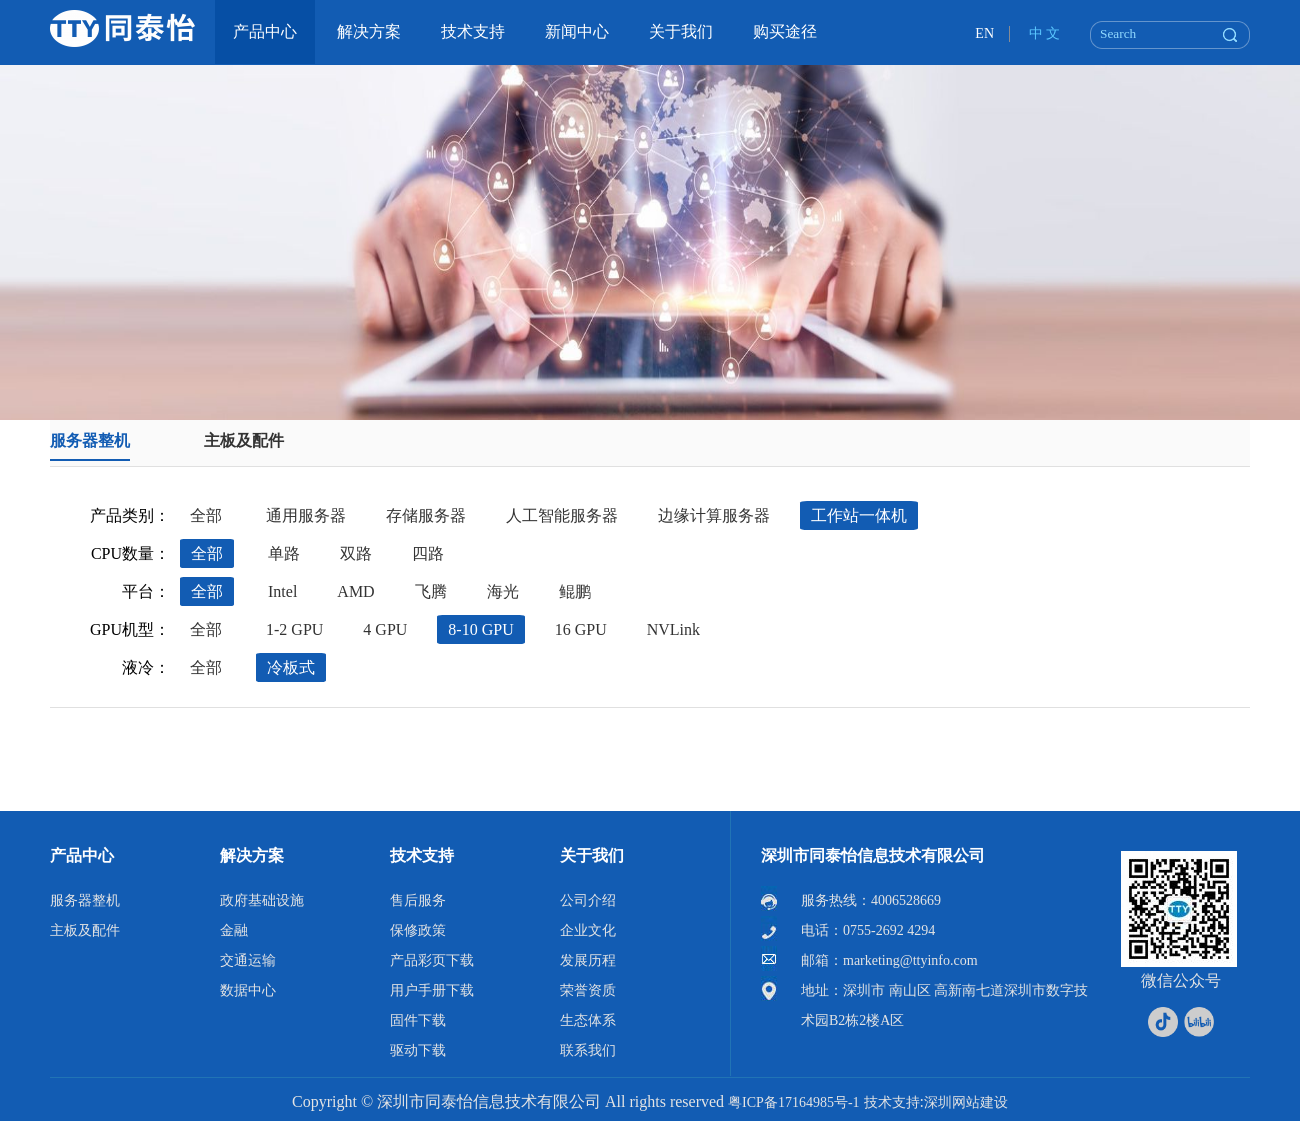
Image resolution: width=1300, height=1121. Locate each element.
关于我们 (592, 855)
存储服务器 (426, 515)
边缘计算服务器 (714, 515)
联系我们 (588, 1050)
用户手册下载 (432, 990)
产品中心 (82, 855)
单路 (284, 553)
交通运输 (248, 960)
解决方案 (252, 855)
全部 (206, 515)
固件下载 (418, 1020)
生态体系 (588, 1020)
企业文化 (588, 930)
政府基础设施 (262, 900)
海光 (503, 591)
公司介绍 (588, 900)
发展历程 (588, 960)
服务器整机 (90, 440)
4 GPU (385, 629)
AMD (355, 591)
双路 (356, 553)
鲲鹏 (575, 591)
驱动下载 (418, 1050)
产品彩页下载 (432, 960)
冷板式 (291, 667)
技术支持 (422, 855)
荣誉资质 (588, 990)
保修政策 (418, 930)
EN (984, 33)
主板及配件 (244, 440)
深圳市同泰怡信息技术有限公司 (873, 855)
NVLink (673, 629)
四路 (428, 553)
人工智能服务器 (562, 515)
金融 (234, 930)
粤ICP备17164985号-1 (793, 1102)
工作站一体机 (859, 515)
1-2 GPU (294, 629)
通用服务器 (306, 515)
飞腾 (431, 591)
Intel (282, 591)
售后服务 (418, 900)
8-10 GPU (480, 629)
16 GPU (581, 629)
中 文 (1045, 33)
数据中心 (248, 990)
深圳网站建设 (966, 1102)
